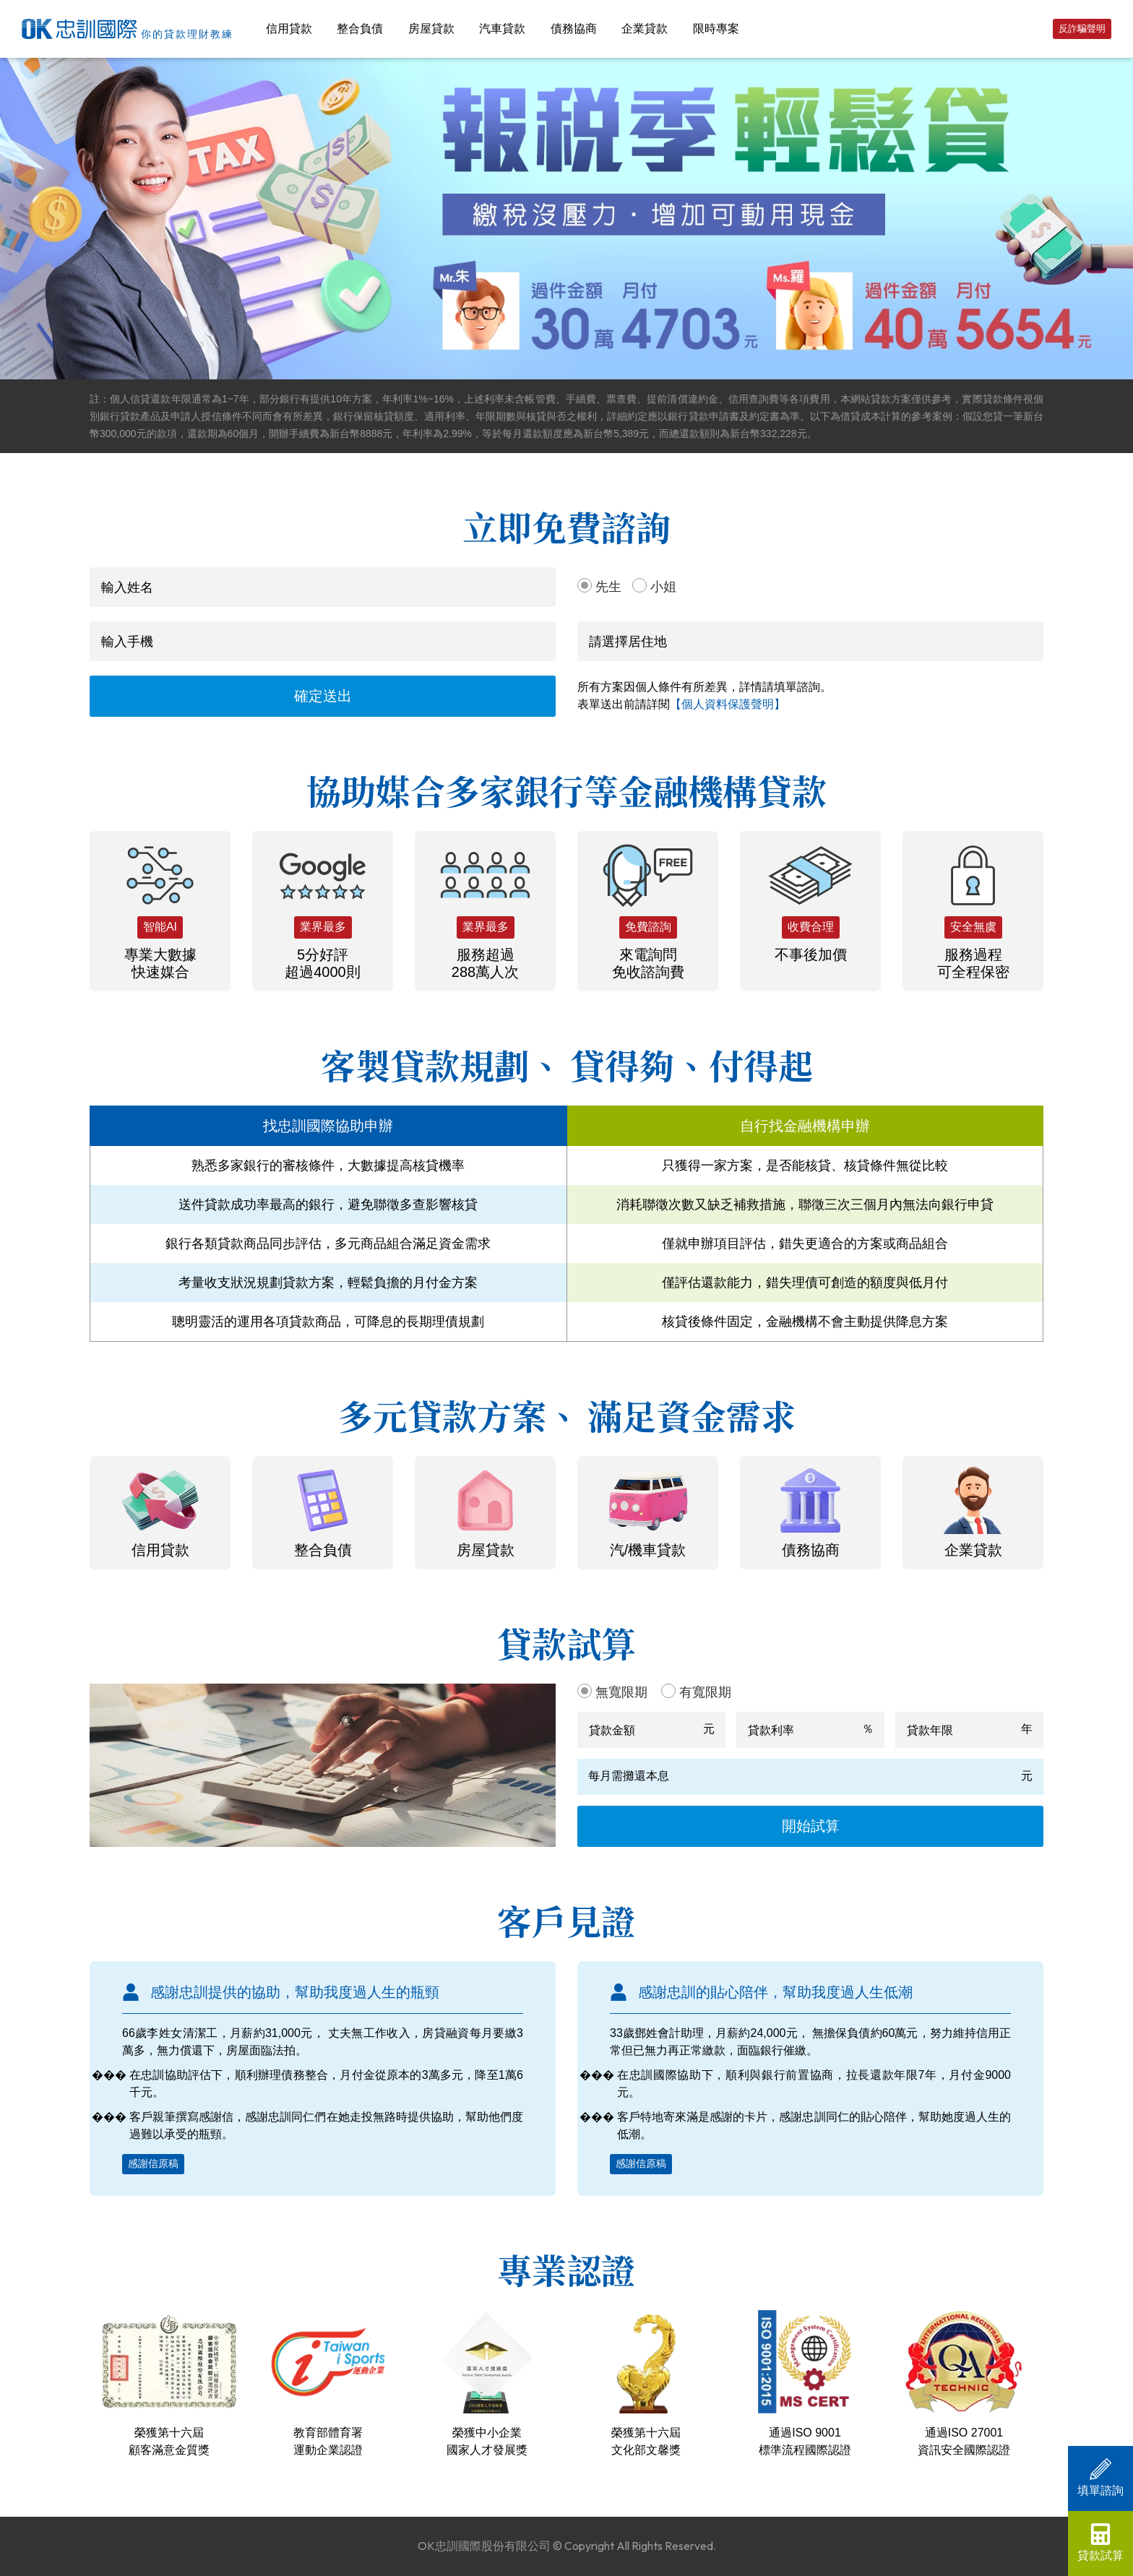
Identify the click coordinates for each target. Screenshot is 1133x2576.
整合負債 (360, 28)
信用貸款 (289, 28)
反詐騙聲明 (1082, 28)
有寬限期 (705, 1692)
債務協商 (574, 28)
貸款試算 (1100, 2542)
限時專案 (716, 28)
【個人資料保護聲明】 (727, 704)
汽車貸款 (502, 28)
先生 (608, 587)
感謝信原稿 (153, 2163)
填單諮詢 (1100, 2477)
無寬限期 (621, 1692)
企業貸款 (644, 28)
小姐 (663, 587)
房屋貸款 (431, 28)
